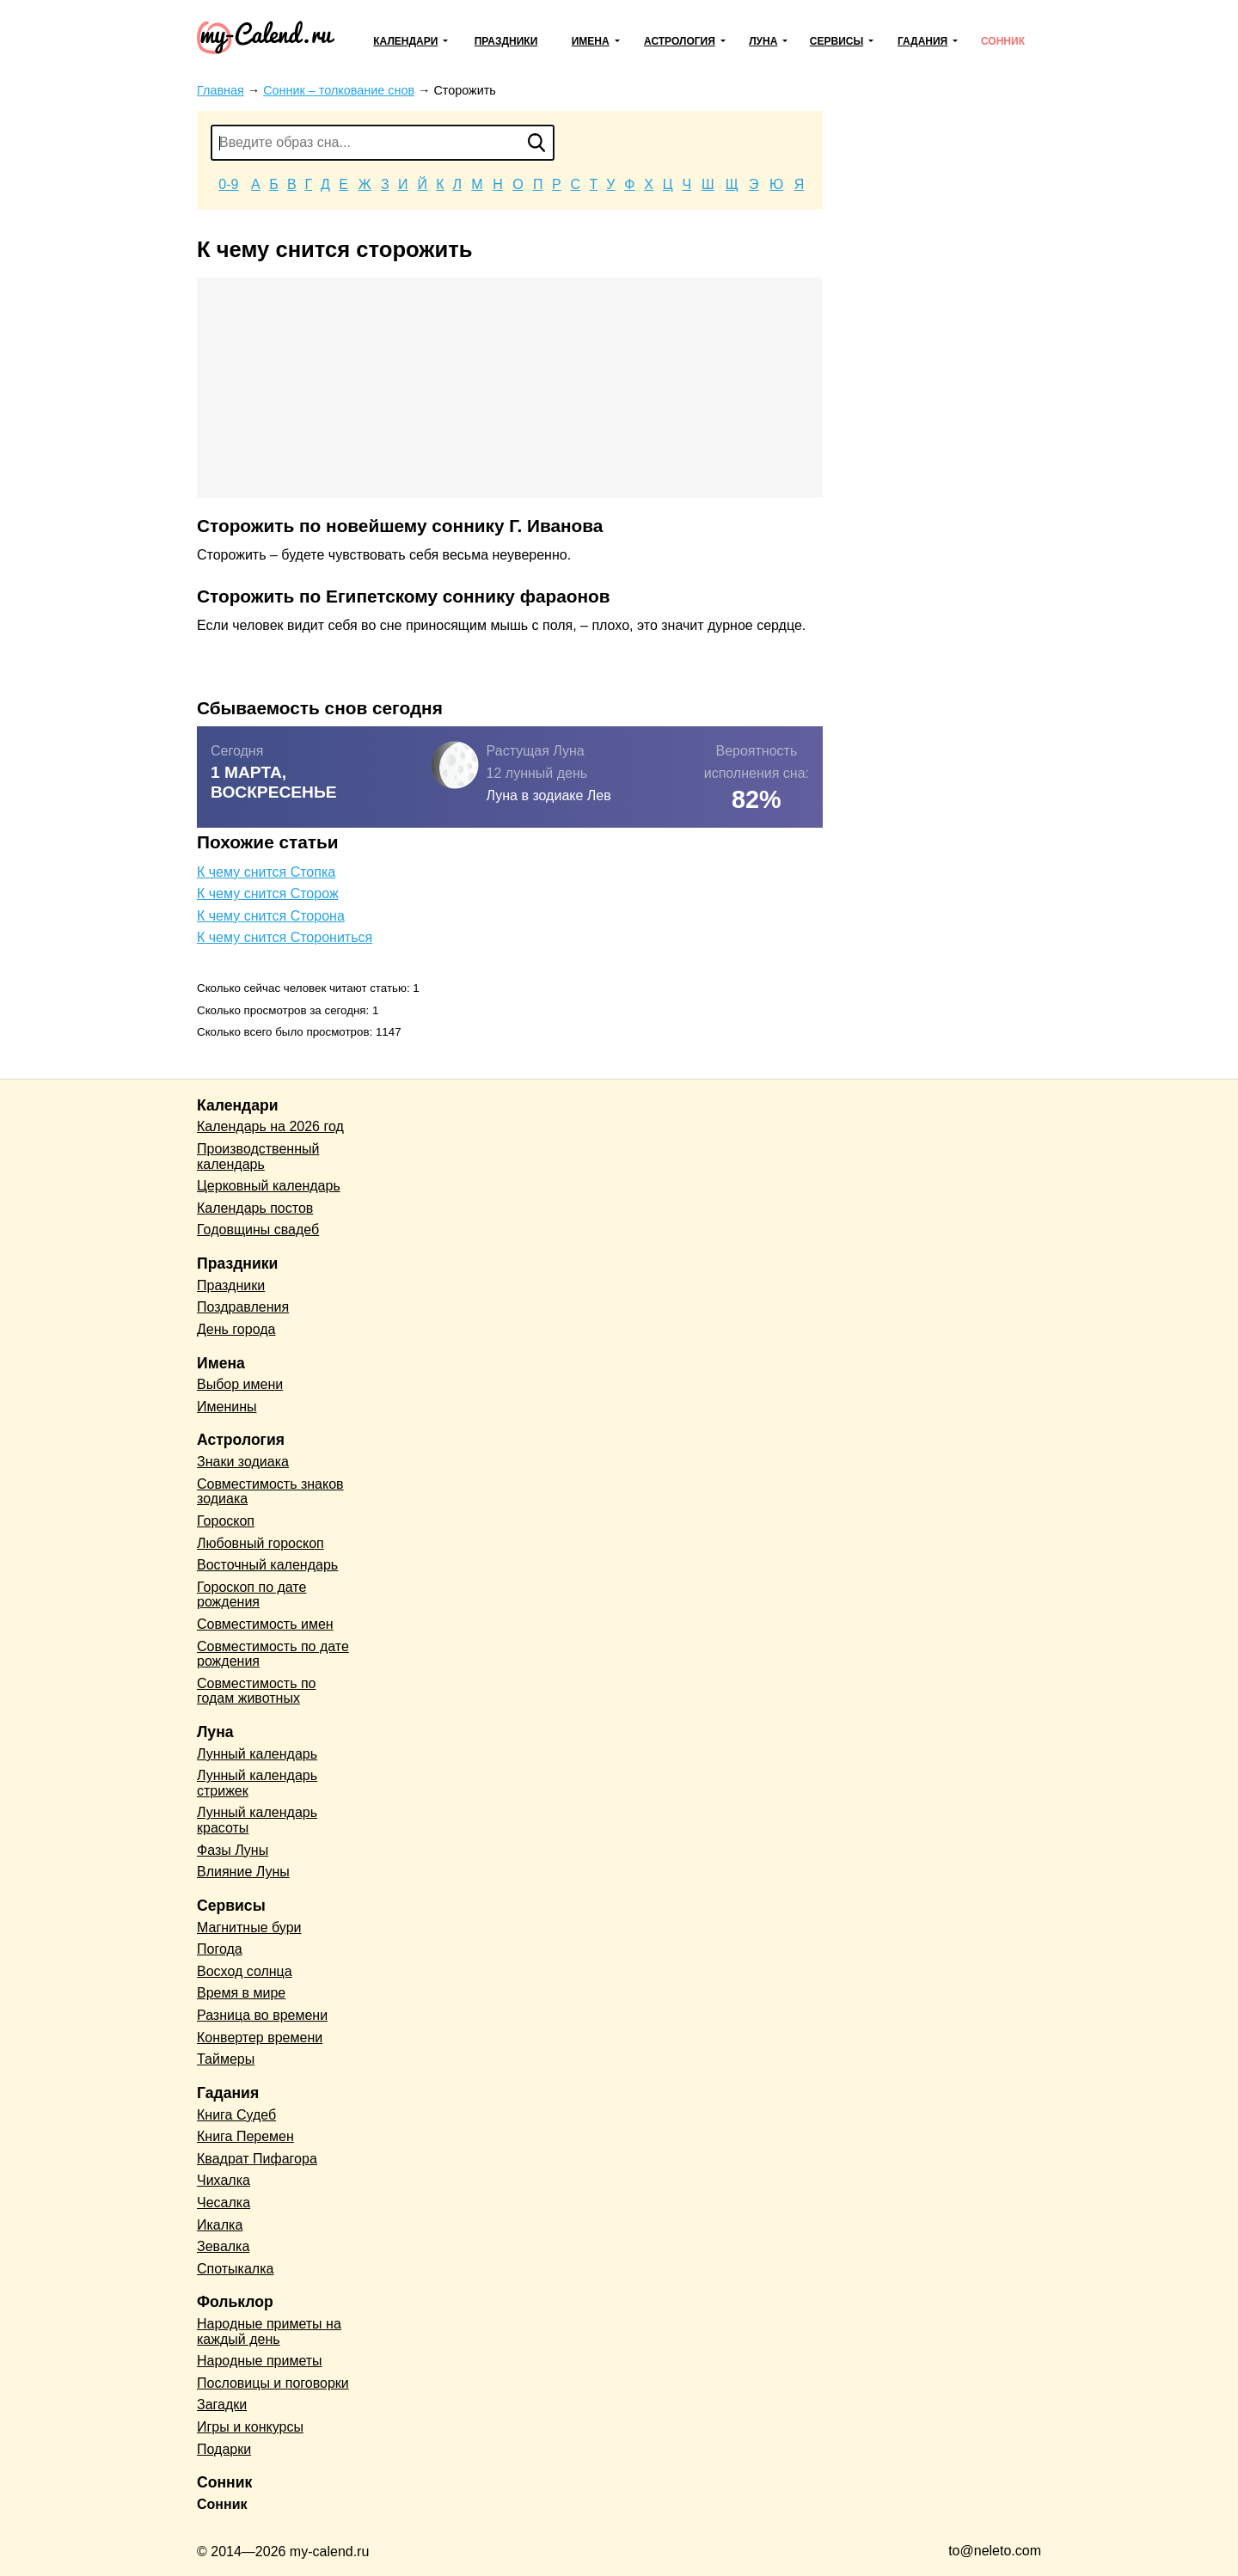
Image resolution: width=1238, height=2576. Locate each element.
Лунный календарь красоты (257, 1820)
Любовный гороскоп (260, 1543)
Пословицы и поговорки (273, 2383)
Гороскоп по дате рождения (251, 1595)
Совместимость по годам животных (256, 1691)
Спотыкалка (235, 2268)
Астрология (679, 41)
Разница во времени (262, 2015)
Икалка (219, 2225)
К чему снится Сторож (268, 893)
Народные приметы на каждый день (269, 2331)
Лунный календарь (257, 1754)
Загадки (222, 2404)
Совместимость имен (265, 1624)
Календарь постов (255, 1208)
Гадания (922, 41)
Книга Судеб (236, 2115)
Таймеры (225, 2059)
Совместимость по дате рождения (273, 1654)
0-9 (228, 184)
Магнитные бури (249, 1927)
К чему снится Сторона (271, 916)
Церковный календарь (268, 1185)
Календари (405, 41)
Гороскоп (225, 1521)
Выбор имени (240, 1384)
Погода (219, 1949)
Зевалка (223, 2246)
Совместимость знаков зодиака (270, 1492)
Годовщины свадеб (258, 1229)
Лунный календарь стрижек (257, 1783)
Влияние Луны (243, 1871)
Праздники (506, 41)
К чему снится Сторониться (284, 937)
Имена (591, 41)
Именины (227, 1406)
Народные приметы (259, 2360)
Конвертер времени (259, 2037)
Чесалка (223, 2202)
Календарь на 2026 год (270, 1126)
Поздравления (243, 1307)
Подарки (224, 2449)
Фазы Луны (232, 1850)
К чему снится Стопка (266, 872)
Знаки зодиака (243, 1461)
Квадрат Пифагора (257, 2158)
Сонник (1003, 41)
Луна (763, 41)
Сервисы (836, 41)
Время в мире (241, 1993)
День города (236, 1329)
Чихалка (223, 2180)
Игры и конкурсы (250, 2427)
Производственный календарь (258, 1156)
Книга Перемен (245, 2136)
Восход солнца (244, 1971)
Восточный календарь (267, 1564)
